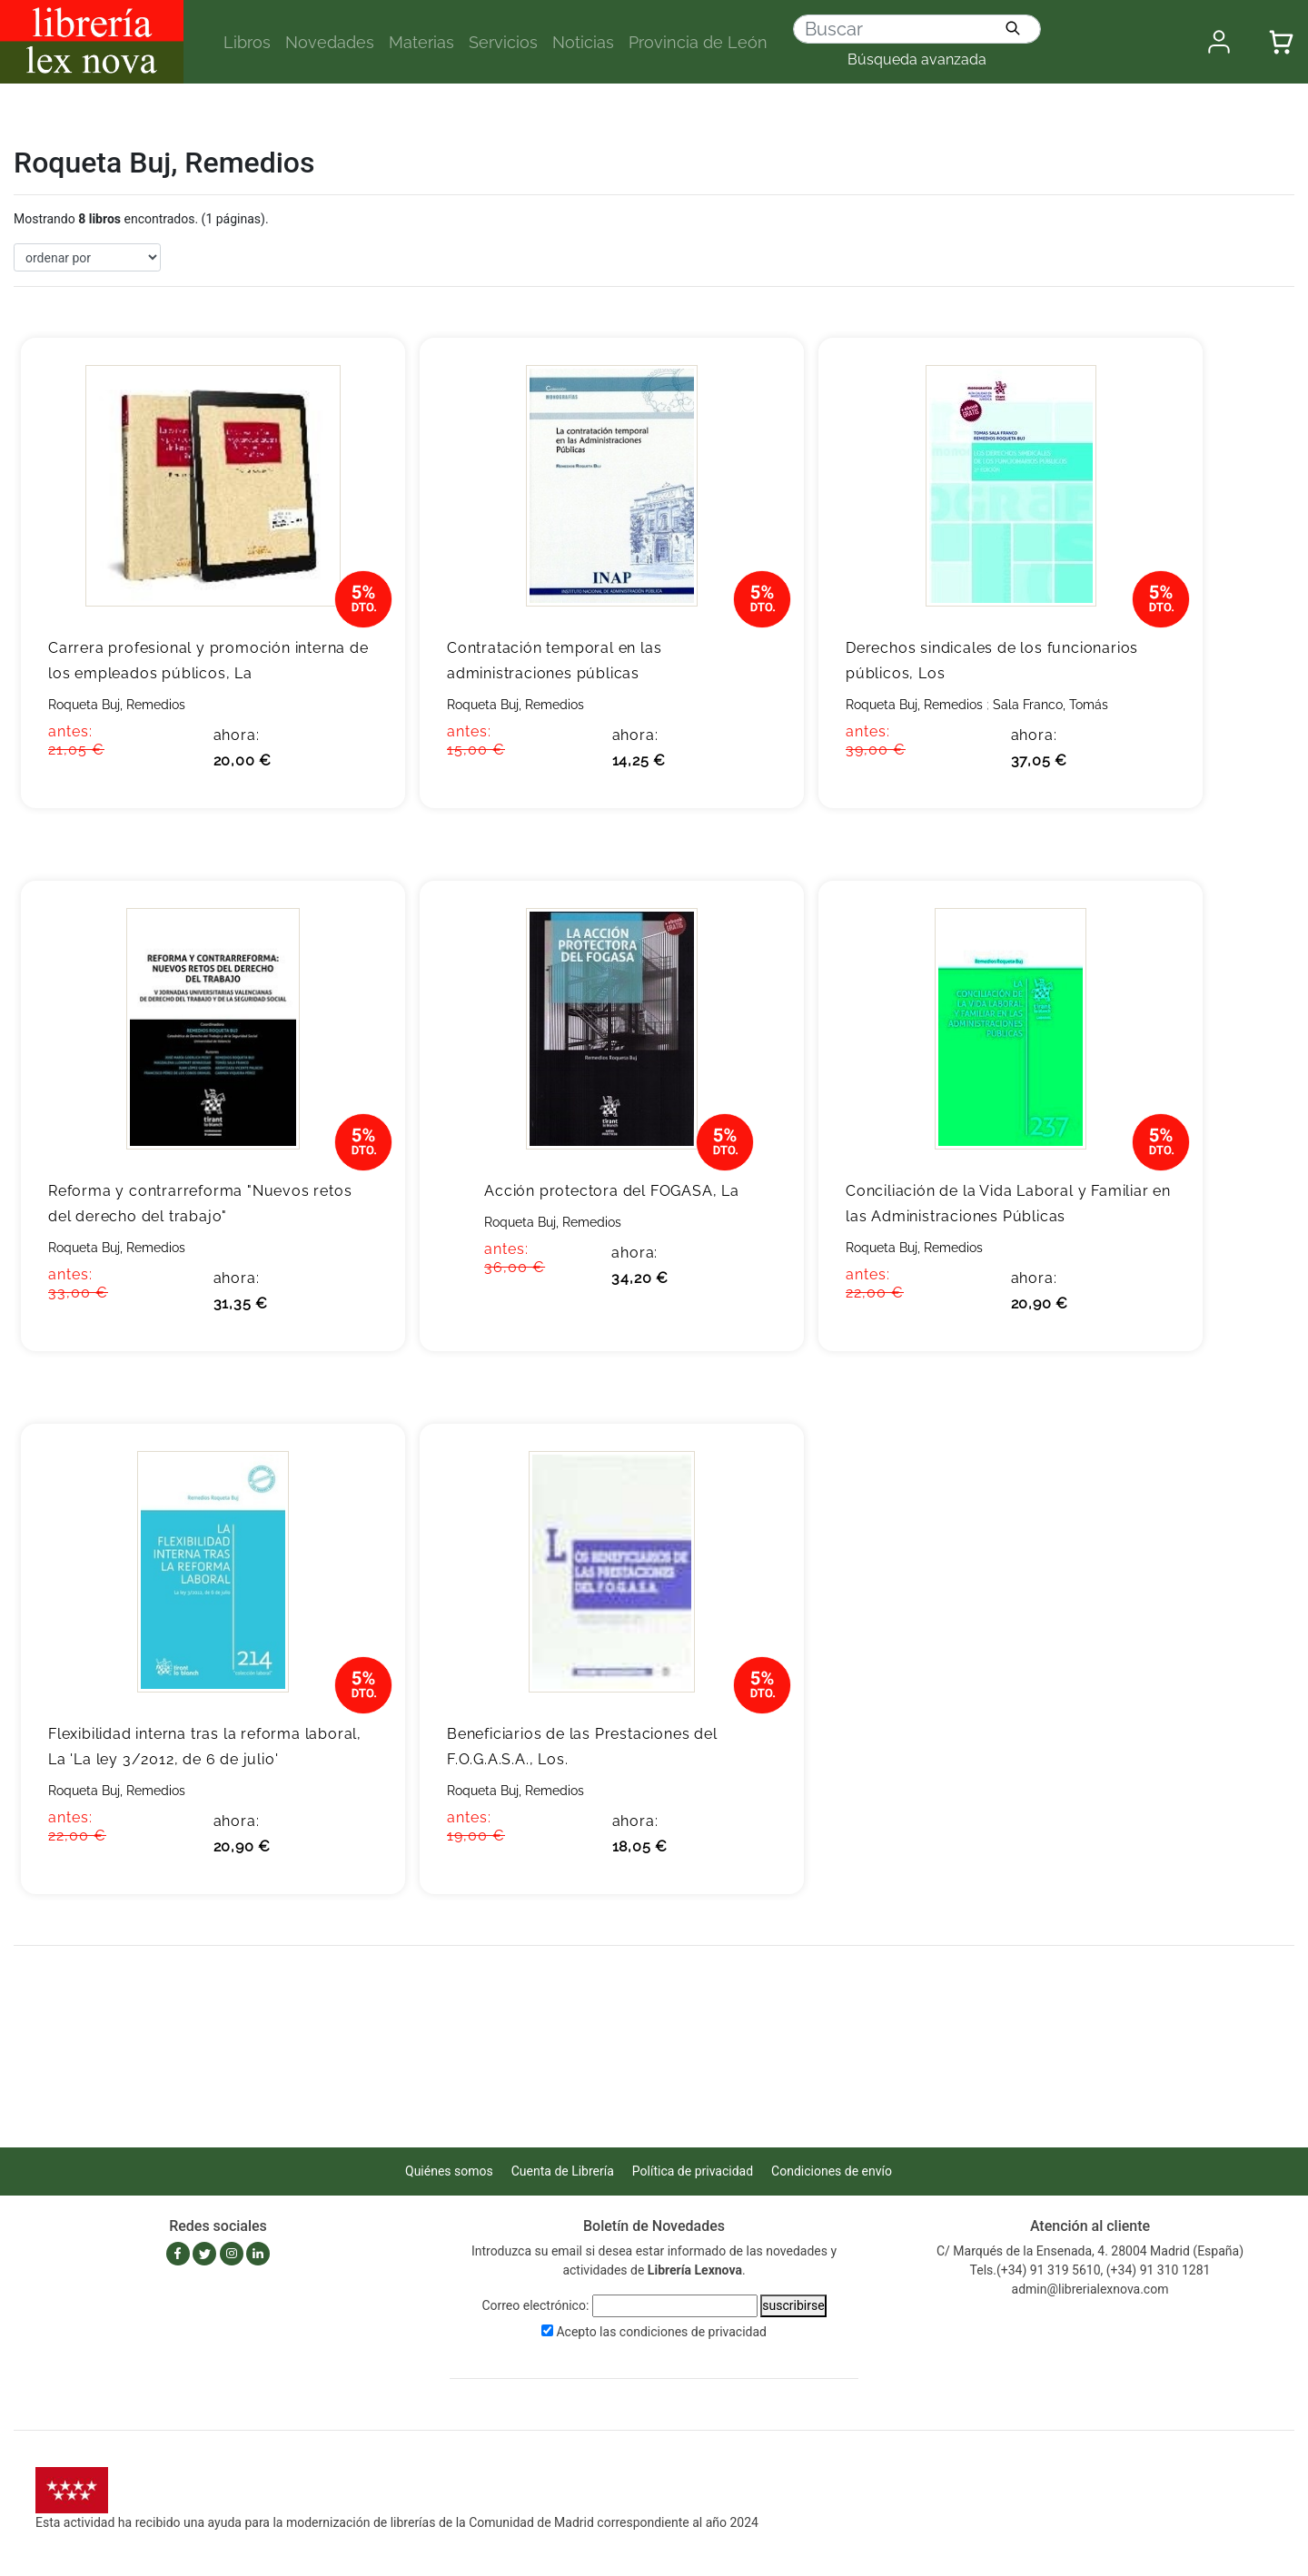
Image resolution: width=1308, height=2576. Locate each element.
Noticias (583, 42)
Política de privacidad (692, 2171)
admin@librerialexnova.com (1090, 2289)
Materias (421, 42)
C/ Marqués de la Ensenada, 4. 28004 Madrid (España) (1090, 2251)
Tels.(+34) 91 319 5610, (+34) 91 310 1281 (1090, 2270)
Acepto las (661, 2331)
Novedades (329, 42)
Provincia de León (698, 42)
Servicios (503, 42)
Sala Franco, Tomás (1050, 704)
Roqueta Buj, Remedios (116, 704)
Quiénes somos (449, 2171)
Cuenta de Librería (562, 2171)
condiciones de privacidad (693, 2331)
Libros (247, 42)
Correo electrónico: (535, 2305)
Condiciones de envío (831, 2171)
